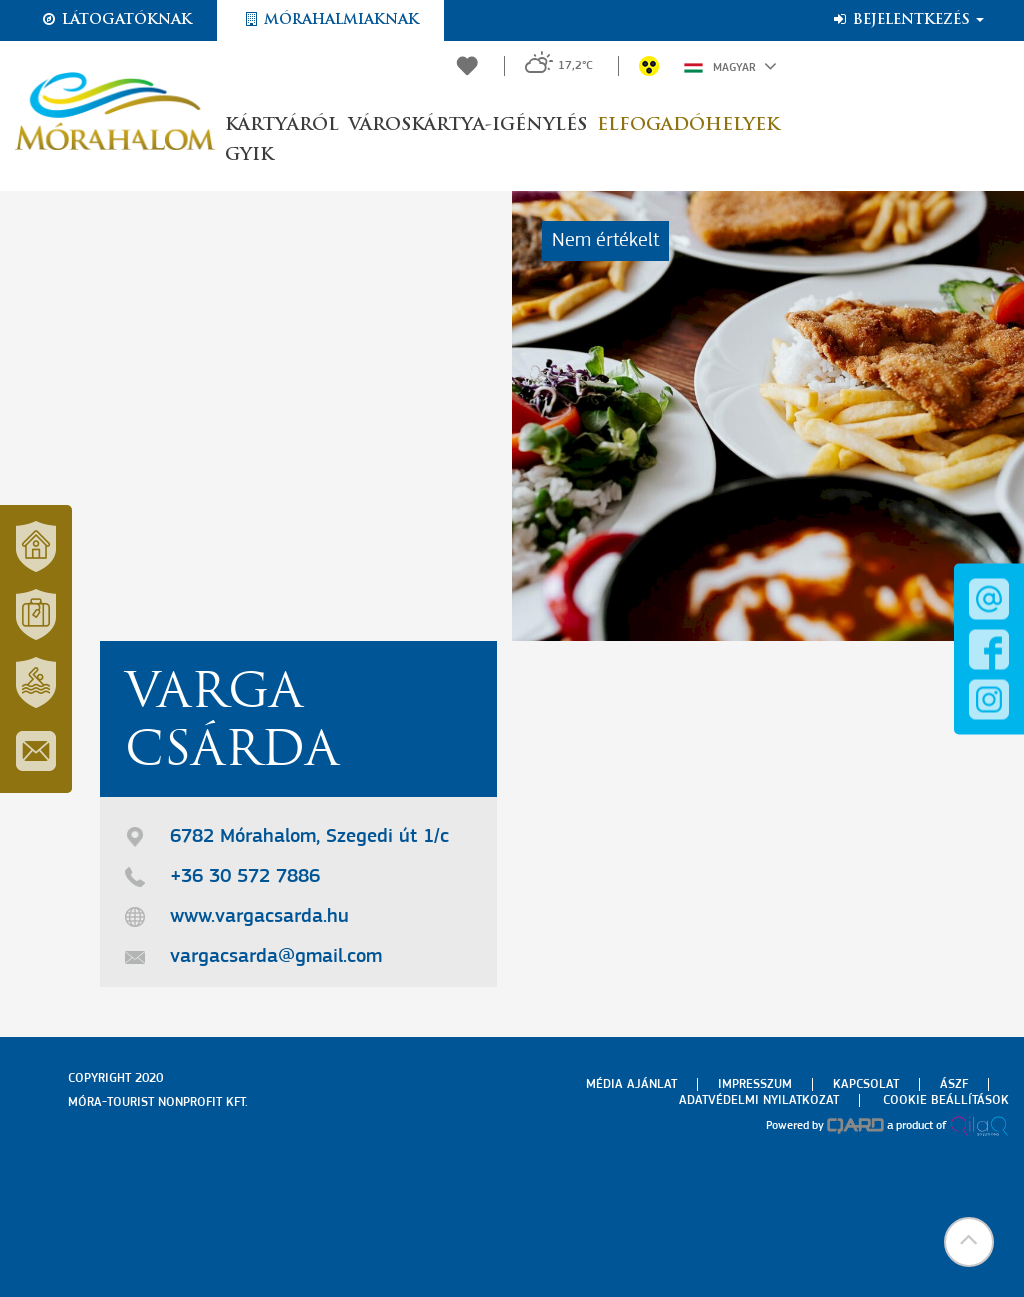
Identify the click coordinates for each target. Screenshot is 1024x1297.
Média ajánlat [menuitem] (631, 1084)
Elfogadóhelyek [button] (688, 125)
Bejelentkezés (907, 20)
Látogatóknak (116, 20)
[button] (969, 1242)
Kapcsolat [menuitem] (866, 1084)
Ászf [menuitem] (954, 1084)
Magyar (730, 66)
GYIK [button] (249, 155)
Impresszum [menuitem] (755, 1084)
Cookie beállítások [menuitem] (946, 1100)
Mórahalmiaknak (330, 20)
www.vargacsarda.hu (259, 917)
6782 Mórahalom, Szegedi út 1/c (309, 837)
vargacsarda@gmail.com (276, 957)
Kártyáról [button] (282, 125)
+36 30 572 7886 (245, 877)
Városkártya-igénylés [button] (468, 125)
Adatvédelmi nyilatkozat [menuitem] (759, 1100)
